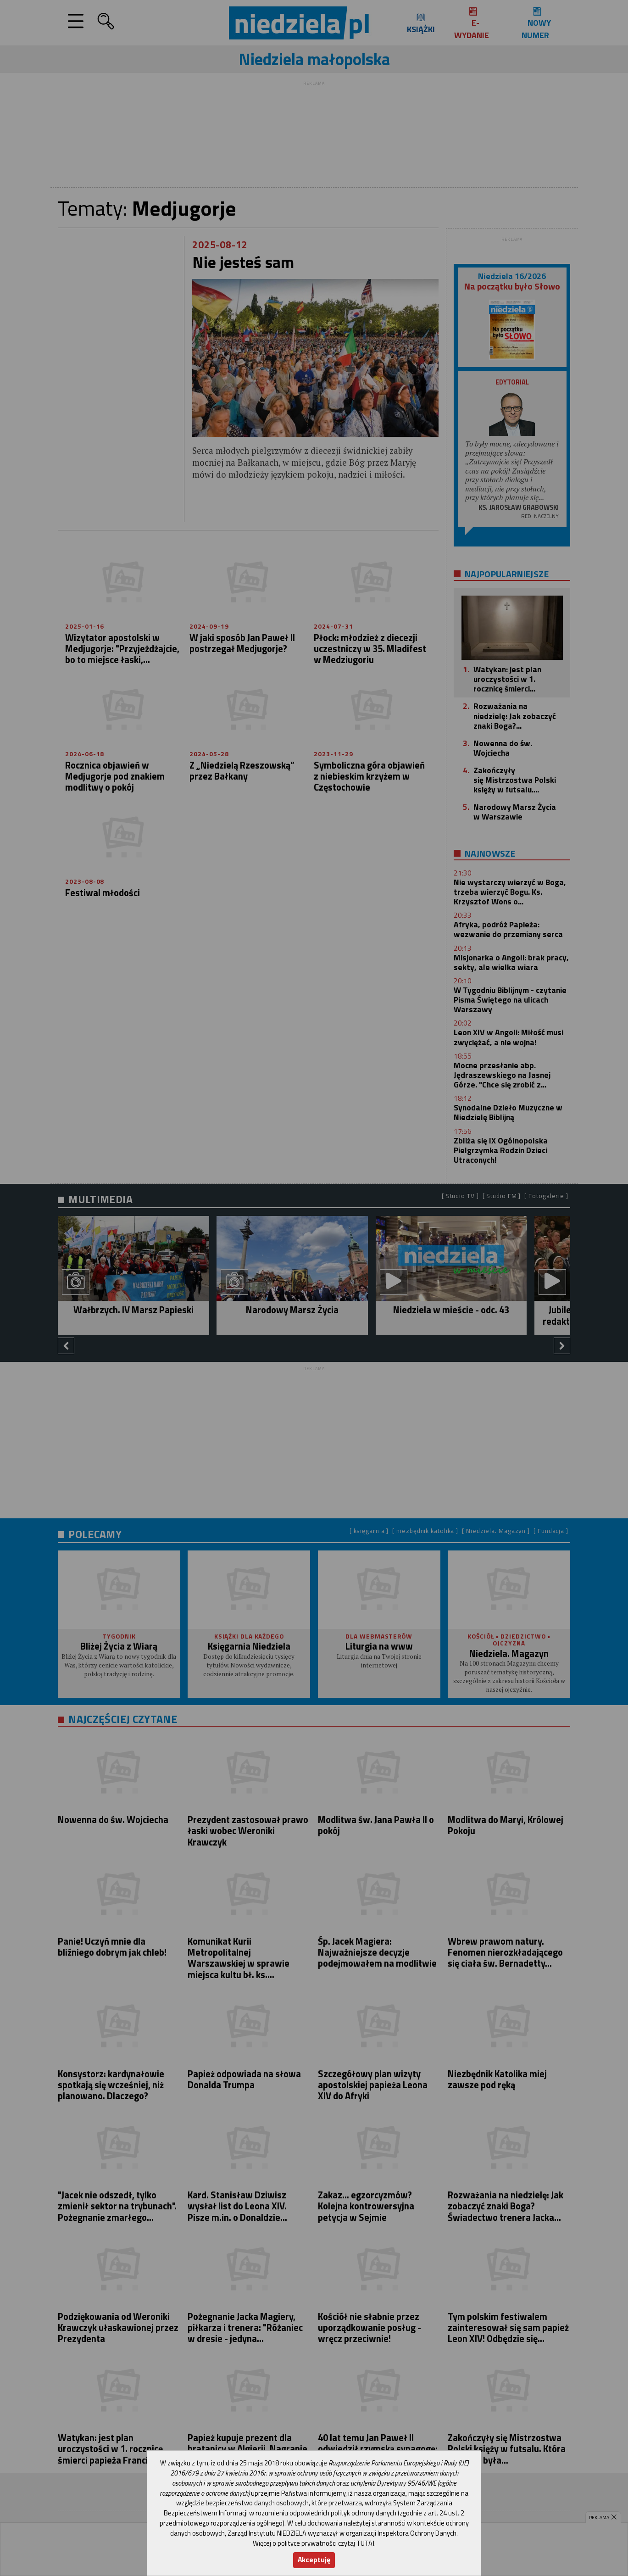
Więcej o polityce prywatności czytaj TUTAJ (313, 2543)
